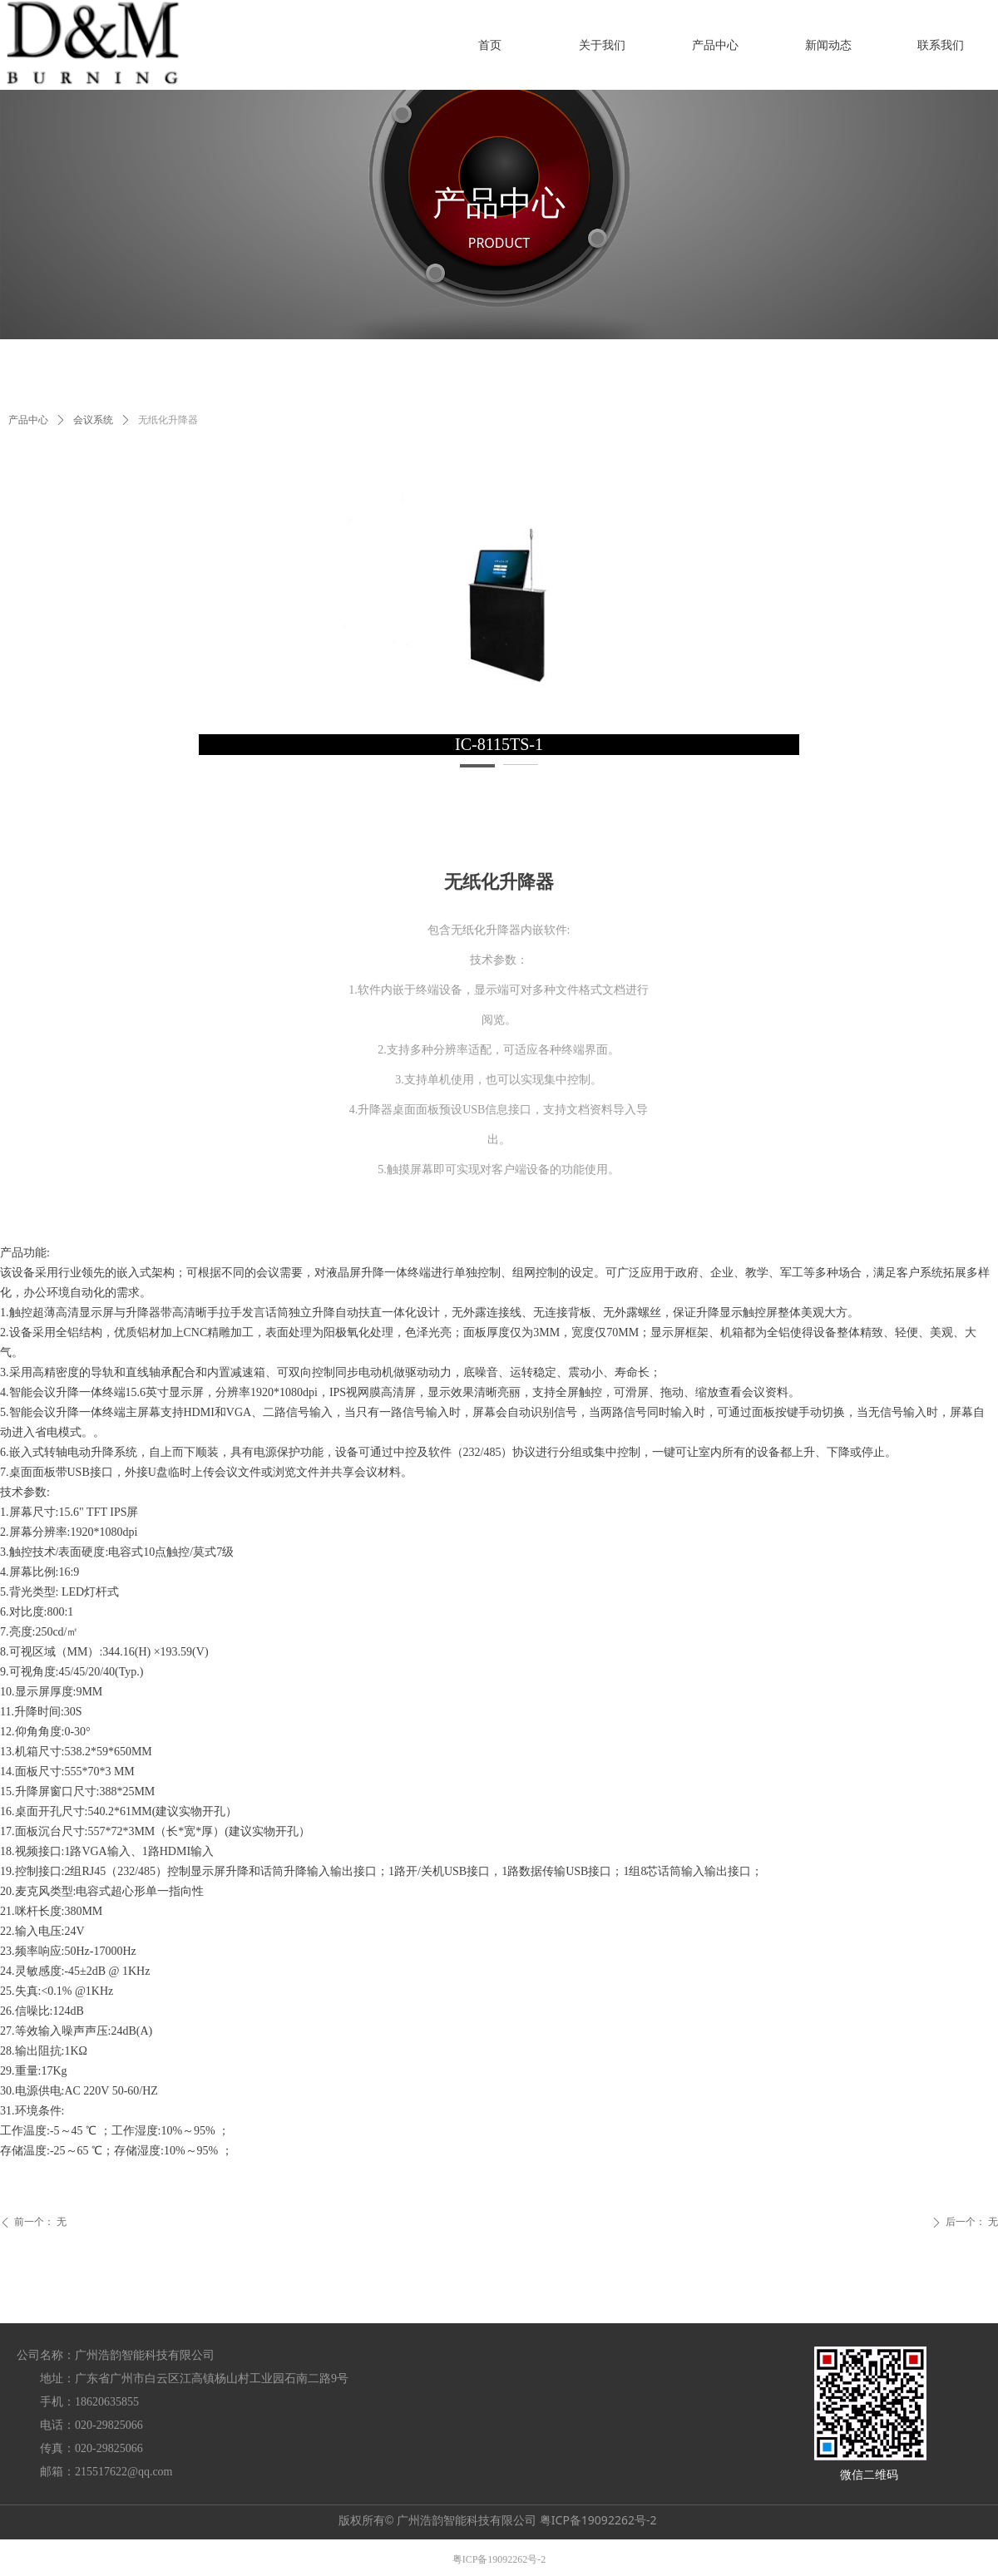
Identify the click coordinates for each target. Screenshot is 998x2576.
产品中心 (28, 420)
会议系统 (93, 420)
